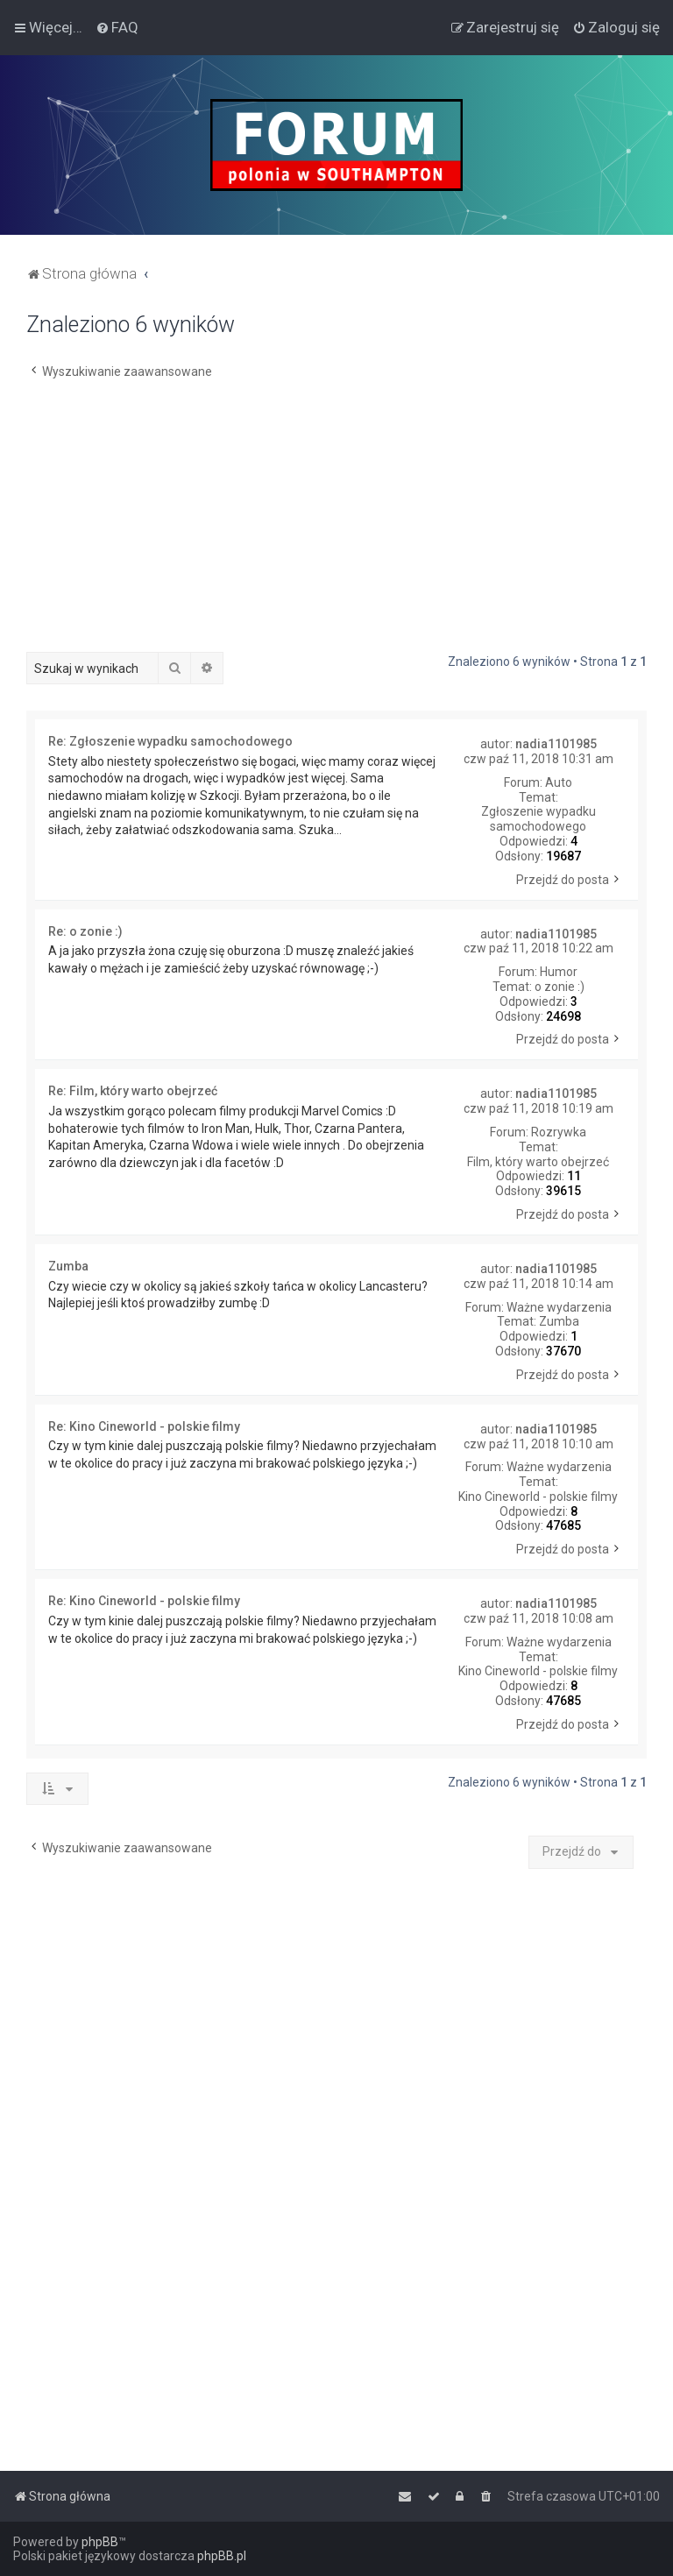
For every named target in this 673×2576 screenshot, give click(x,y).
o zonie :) (559, 987)
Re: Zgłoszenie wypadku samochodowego (170, 741)
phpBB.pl (221, 2556)
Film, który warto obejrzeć (538, 1162)
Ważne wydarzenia (559, 1307)
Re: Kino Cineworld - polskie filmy (144, 1426)
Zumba (559, 1321)
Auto (558, 782)
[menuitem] (117, 27)
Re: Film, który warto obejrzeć (132, 1091)
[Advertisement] (336, 520)
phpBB (99, 2542)
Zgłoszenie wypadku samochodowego (538, 818)
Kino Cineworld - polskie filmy (538, 1497)
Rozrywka (558, 1132)
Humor (558, 972)
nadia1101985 (556, 744)
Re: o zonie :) (85, 931)
